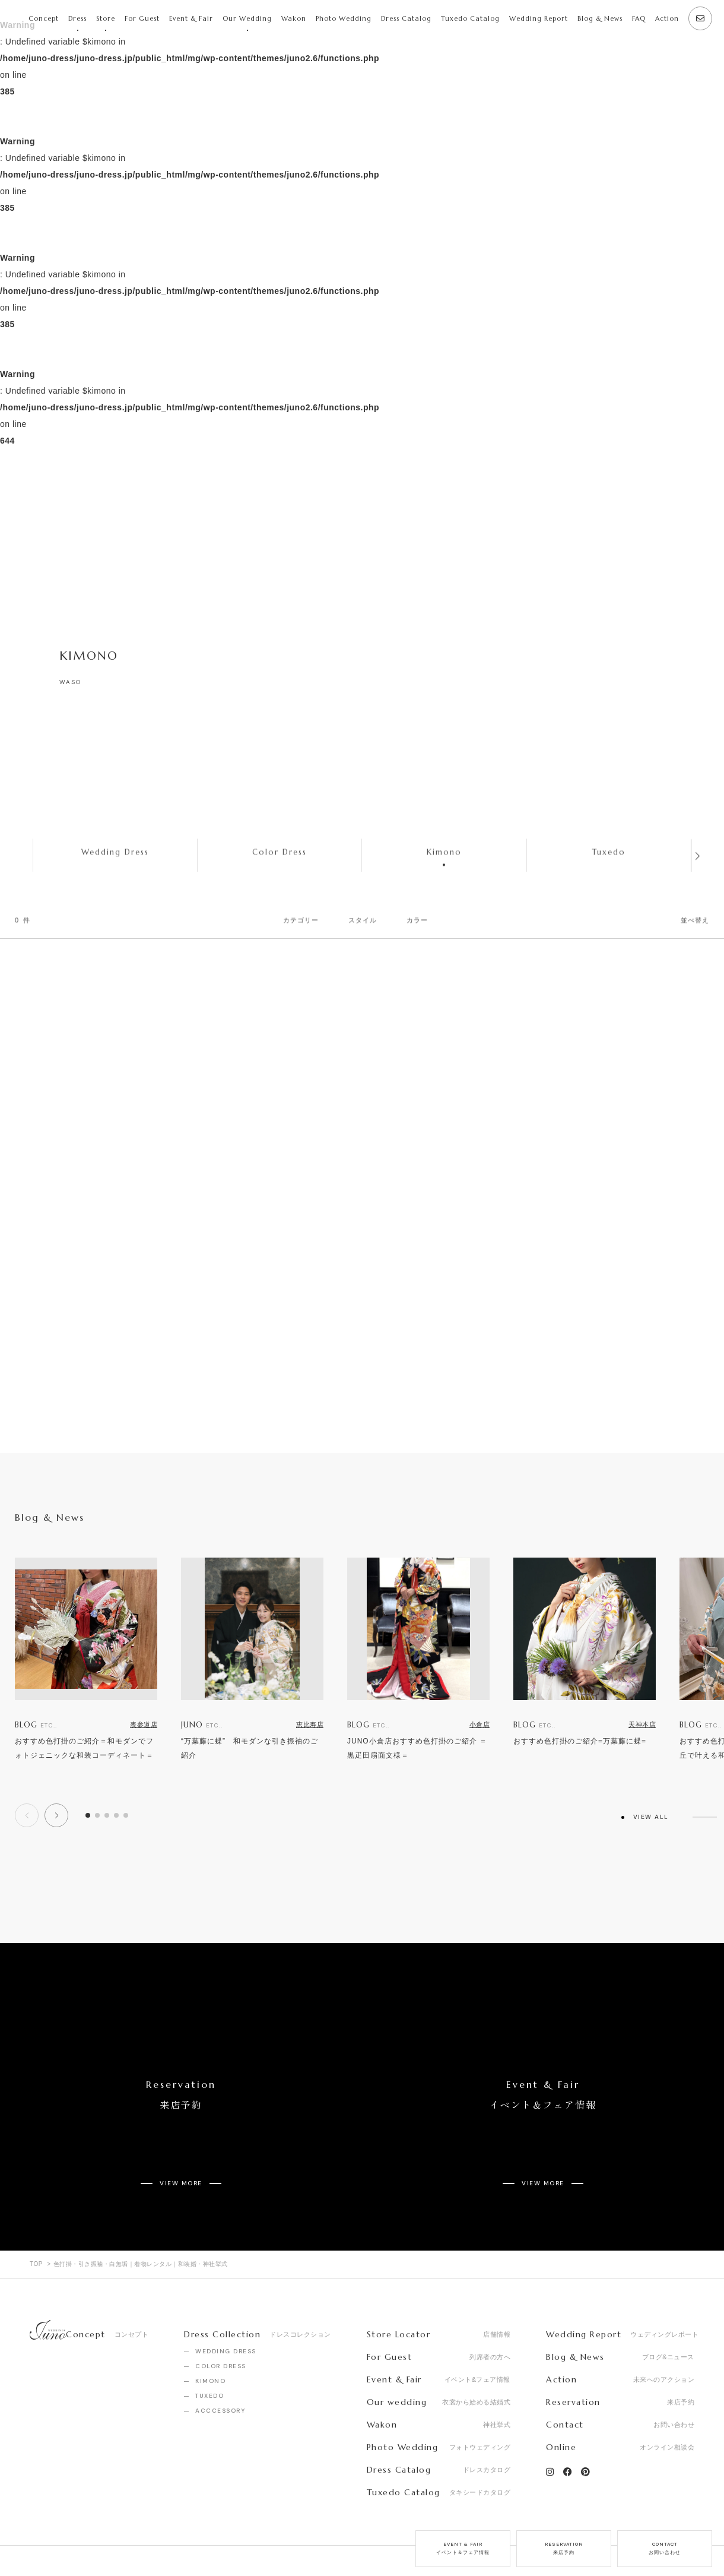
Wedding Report (538, 18)
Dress (77, 18)
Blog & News (600, 18)
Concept (43, 18)
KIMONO (210, 2339)
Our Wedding (247, 18)
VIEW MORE (181, 2149)
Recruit (104, 2540)
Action (667, 18)
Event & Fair (191, 18)
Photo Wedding (343, 18)
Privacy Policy (168, 2540)
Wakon (293, 18)
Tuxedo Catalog (470, 18)
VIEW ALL (651, 1817)
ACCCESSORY (220, 2368)
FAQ (639, 18)
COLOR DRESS (220, 2324)
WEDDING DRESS (225, 2309)
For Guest (142, 18)
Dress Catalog (406, 18)
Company (47, 2540)
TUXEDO (209, 2353)
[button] (56, 1815)
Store (105, 18)
